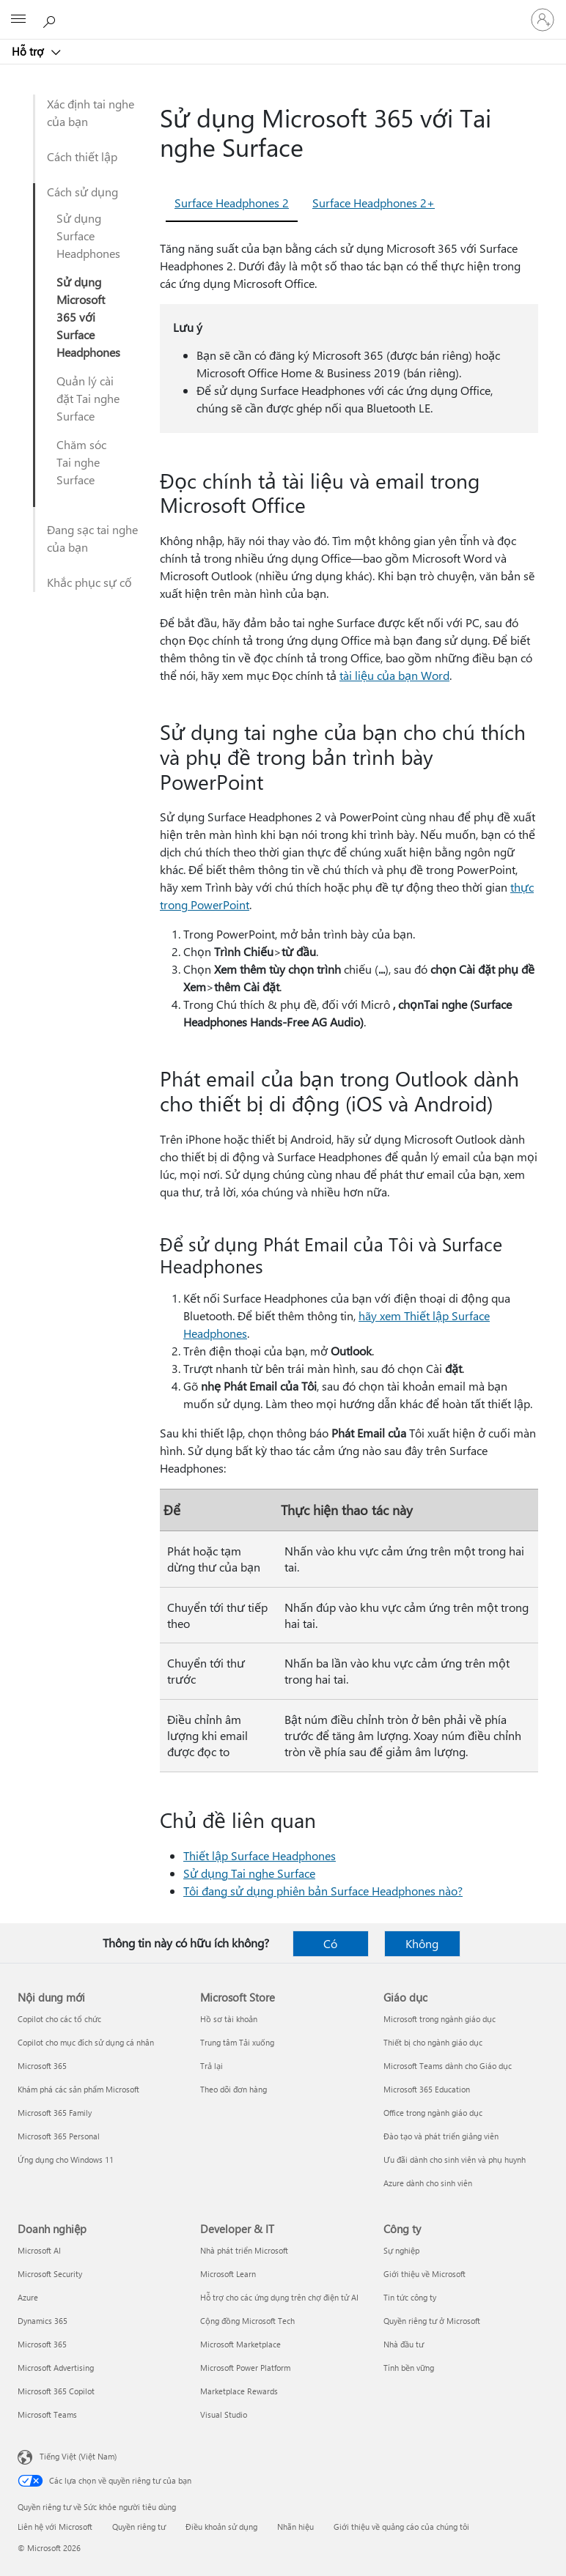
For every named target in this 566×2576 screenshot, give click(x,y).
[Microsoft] (282, 11)
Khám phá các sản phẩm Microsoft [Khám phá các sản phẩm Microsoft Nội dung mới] (78, 2089)
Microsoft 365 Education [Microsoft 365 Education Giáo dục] (426, 2089)
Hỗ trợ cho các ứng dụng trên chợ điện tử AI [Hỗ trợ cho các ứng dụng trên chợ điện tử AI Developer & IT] (279, 2297)
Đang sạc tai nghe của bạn (92, 538)
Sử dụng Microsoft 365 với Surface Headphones (88, 317)
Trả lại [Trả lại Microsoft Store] (211, 2065)
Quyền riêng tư (139, 2526)
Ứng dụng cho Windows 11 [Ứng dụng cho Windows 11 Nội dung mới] (66, 2159)
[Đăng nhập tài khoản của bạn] (542, 19)
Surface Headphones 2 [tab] (231, 202)
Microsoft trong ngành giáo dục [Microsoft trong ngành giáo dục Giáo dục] (439, 2018)
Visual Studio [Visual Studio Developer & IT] (223, 2414)
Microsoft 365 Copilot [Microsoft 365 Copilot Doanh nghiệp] (56, 2391)
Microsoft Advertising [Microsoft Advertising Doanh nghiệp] (56, 2367)
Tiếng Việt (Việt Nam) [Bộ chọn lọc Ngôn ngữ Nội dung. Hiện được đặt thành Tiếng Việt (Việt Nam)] (78, 2456)
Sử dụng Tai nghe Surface (249, 1873)
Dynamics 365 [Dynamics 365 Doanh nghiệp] (42, 2320)
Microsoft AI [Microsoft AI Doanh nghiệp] (39, 2250)
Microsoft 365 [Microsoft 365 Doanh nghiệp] (42, 2344)
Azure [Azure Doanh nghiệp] (28, 2297)
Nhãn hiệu (295, 2526)
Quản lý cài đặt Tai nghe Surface (88, 398)
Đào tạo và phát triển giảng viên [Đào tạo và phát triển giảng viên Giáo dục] (441, 2136)
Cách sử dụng (82, 191)
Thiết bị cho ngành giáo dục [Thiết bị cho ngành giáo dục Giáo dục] (432, 2042)
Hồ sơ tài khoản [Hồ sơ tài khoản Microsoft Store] (228, 2018)
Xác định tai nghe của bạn (90, 112)
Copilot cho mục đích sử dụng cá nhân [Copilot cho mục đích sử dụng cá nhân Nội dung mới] (86, 2042)
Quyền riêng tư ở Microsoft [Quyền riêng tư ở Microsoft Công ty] (431, 2320)
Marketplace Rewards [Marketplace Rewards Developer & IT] (239, 2391)
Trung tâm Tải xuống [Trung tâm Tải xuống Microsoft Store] (237, 2042)
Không (421, 1943)
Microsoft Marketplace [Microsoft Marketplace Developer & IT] (240, 2344)
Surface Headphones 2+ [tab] (373, 202)
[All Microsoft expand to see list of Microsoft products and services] (18, 19)
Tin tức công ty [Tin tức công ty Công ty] (409, 2297)
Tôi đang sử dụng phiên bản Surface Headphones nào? (323, 1890)
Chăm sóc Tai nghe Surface (81, 462)
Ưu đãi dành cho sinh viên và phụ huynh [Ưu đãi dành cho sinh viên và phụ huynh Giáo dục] (454, 2159)
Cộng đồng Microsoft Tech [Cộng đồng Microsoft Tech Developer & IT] (247, 2320)
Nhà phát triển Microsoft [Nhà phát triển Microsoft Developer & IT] (244, 2250)
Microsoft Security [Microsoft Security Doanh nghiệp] (50, 2273)
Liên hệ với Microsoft (55, 2526)
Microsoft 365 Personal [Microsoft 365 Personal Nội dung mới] (59, 2136)
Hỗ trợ (29, 51)
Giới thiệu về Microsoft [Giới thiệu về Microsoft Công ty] (424, 2273)
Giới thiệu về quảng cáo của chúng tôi (401, 2526)
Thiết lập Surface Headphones (259, 1855)
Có (330, 1943)
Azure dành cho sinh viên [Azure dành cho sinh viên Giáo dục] (427, 2182)
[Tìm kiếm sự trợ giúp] (51, 19)
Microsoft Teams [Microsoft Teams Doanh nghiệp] (47, 2414)
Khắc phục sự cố (89, 582)
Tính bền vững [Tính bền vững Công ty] (408, 2367)
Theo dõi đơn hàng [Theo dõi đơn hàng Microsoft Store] (233, 2089)
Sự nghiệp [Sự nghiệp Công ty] (401, 2250)
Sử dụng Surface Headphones (88, 235)
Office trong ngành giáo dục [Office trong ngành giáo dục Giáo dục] (432, 2112)
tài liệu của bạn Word (394, 675)
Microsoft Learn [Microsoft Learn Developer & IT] (228, 2273)
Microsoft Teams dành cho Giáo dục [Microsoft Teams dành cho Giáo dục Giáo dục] (447, 2065)
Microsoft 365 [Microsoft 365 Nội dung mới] (42, 2065)
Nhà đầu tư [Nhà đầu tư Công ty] (403, 2344)
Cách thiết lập (82, 156)
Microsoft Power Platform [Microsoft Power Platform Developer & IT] (245, 2367)
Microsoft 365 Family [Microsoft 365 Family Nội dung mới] (55, 2112)
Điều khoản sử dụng (221, 2526)
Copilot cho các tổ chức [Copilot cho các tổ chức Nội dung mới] (59, 2018)
